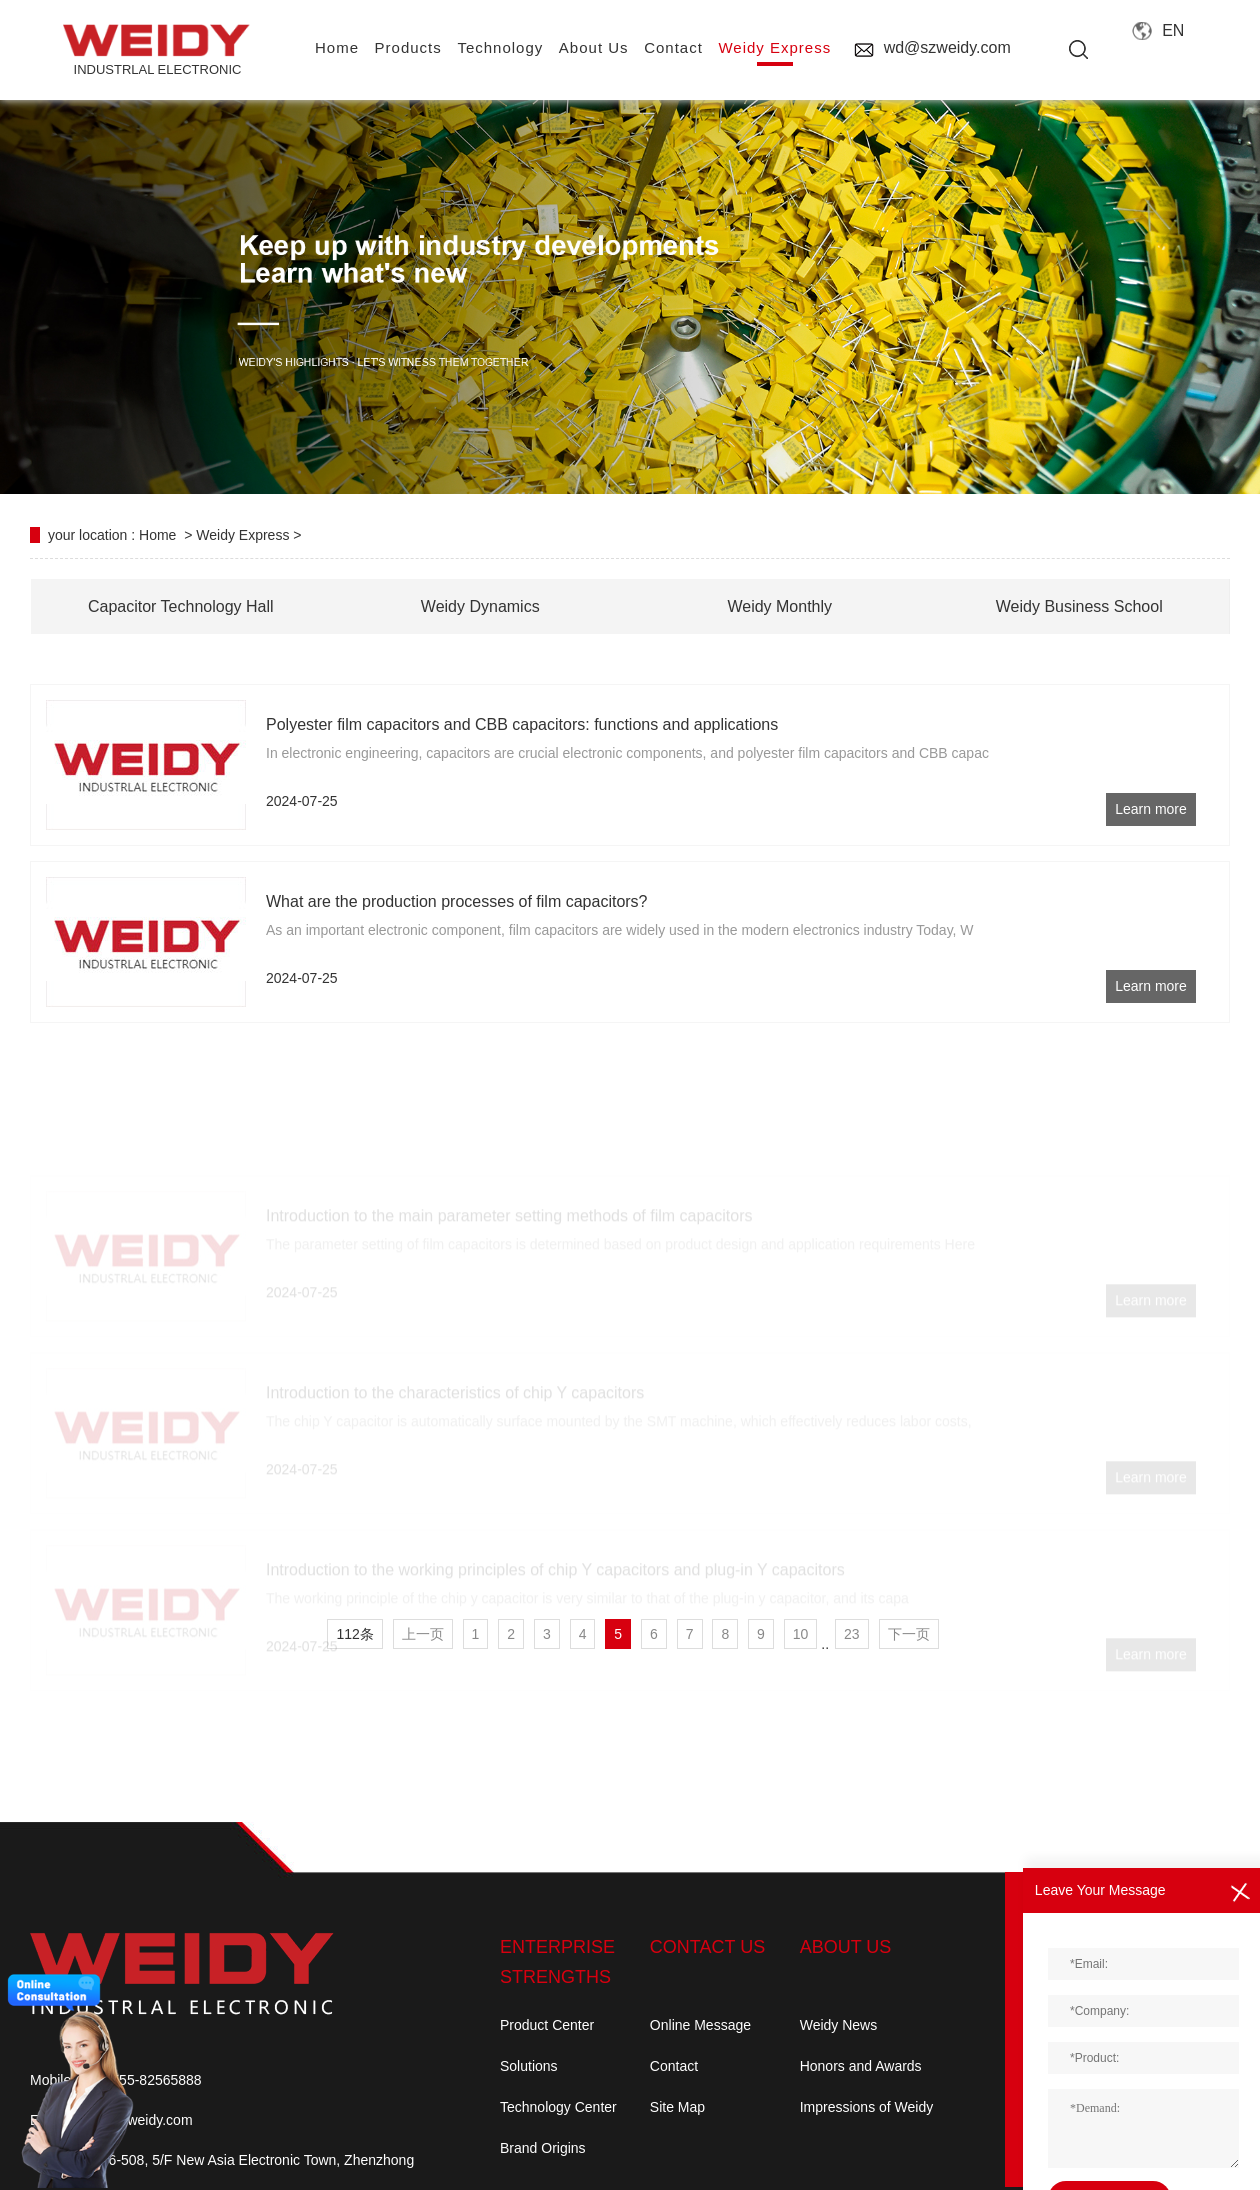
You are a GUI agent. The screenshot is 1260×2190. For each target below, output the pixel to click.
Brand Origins (543, 2148)
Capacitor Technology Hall (181, 606)
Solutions (529, 2066)
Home (157, 535)
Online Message (700, 2025)
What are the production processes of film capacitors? (457, 901)
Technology (500, 47)
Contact (674, 2066)
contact (673, 47)
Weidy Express (774, 47)
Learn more (1151, 809)
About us (594, 47)
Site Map (677, 2107)
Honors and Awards (861, 2066)
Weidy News (839, 2025)
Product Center (547, 2025)
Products (408, 47)
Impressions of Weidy (867, 2107)
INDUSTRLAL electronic (157, 50)
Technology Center (558, 2107)
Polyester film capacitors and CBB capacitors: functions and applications (522, 724)
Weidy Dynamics (480, 606)
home (337, 47)
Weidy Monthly (779, 606)
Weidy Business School (1079, 606)
